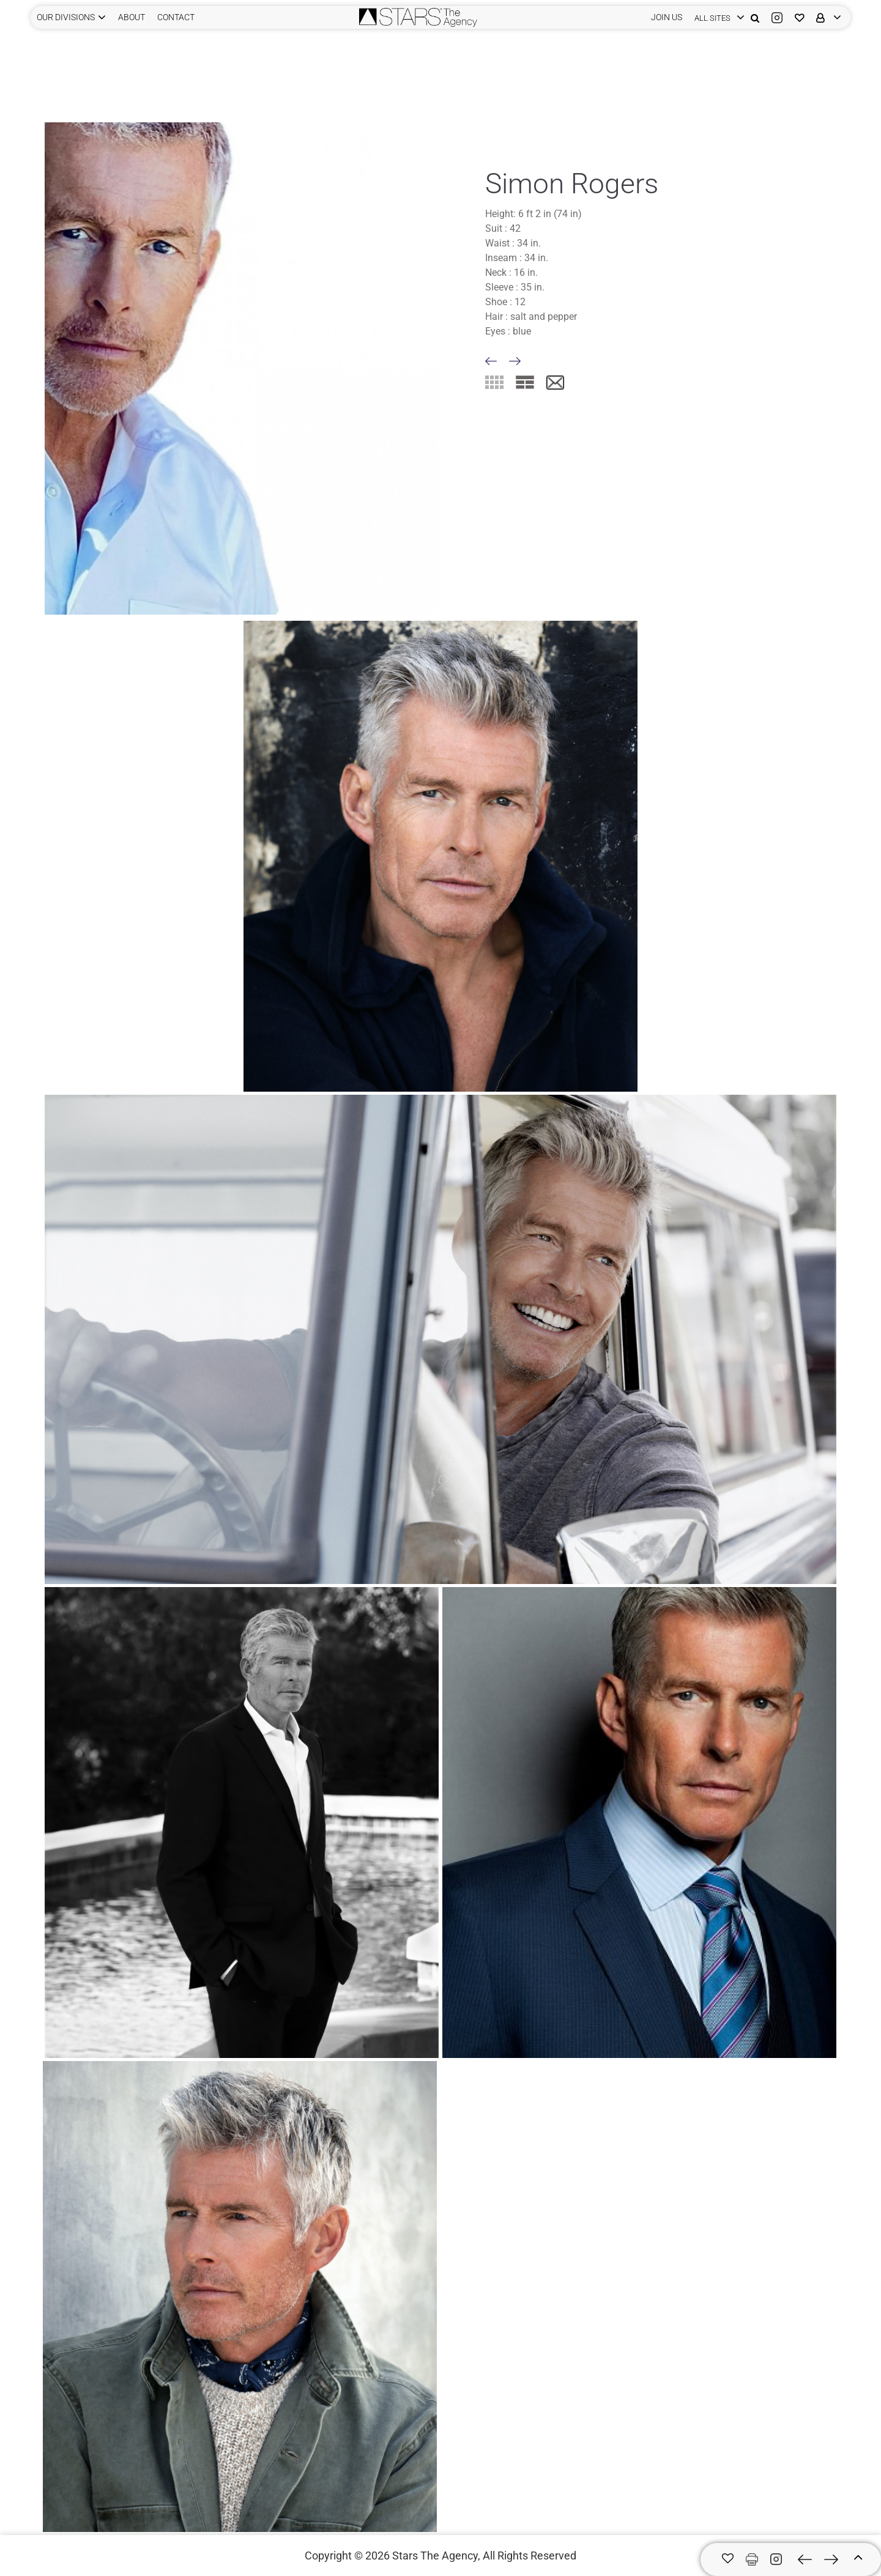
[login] (716, 17)
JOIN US (666, 17)
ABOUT (131, 17)
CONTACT (176, 17)
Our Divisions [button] (66, 17)
